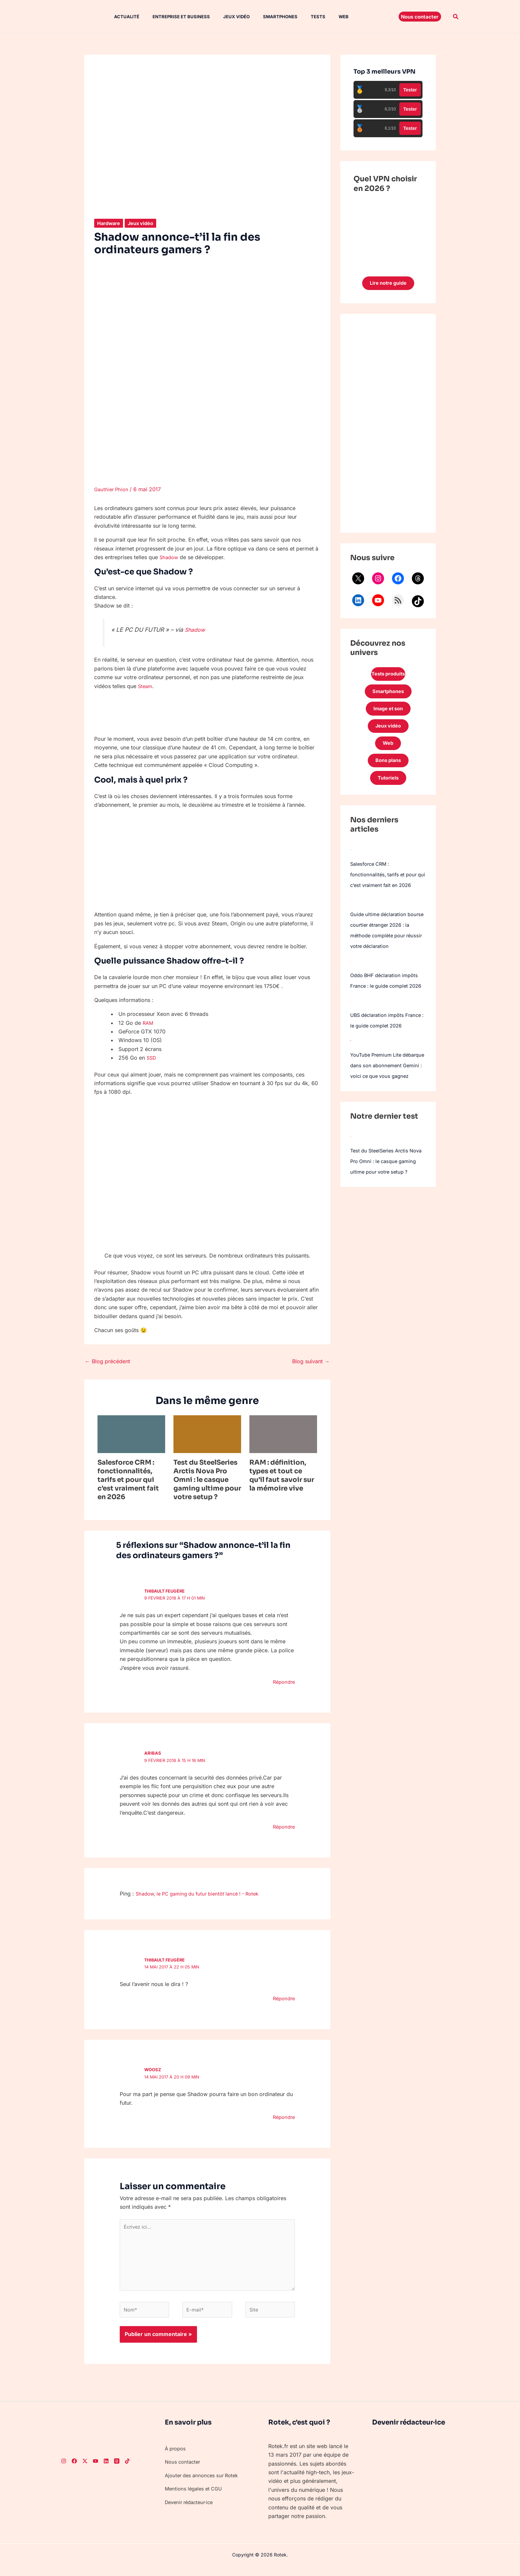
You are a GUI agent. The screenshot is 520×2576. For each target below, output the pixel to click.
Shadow (170, 557)
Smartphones (265, 16)
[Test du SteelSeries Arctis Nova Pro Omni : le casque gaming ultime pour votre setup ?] (350, 1190)
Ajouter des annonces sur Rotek (204, 2484)
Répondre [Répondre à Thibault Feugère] (283, 1681)
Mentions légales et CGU (196, 2497)
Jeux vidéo (224, 16)
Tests (300, 16)
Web (324, 16)
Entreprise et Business (172, 16)
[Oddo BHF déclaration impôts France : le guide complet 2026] (350, 983)
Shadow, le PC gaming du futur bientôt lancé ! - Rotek (203, 1893)
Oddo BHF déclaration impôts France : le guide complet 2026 (387, 1008)
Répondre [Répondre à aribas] (283, 1826)
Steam (146, 686)
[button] (420, 17)
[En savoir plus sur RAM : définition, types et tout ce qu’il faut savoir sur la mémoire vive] (283, 1433)
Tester (410, 89)
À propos (176, 2457)
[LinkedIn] (106, 2469)
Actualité (120, 16)
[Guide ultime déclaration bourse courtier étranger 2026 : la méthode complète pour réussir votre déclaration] (350, 922)
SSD (152, 1057)
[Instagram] (63, 2469)
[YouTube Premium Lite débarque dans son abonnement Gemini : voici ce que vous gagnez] (350, 1084)
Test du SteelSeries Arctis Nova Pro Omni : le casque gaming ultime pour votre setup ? (207, 1479)
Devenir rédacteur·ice (191, 2510)
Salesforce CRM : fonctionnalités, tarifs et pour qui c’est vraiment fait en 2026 (128, 1479)
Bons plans (388, 770)
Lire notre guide (388, 284)
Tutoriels (388, 789)
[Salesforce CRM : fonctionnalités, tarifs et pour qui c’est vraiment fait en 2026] (350, 861)
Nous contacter (184, 2470)
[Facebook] (74, 2469)
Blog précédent (107, 1361)
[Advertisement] (388, 424)
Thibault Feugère (166, 1591)
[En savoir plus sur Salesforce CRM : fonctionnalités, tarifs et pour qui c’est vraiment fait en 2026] (131, 1433)
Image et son (388, 714)
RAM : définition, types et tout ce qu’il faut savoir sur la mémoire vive (281, 1475)
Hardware (110, 223)
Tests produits (388, 676)
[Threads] (116, 2469)
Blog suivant (311, 1361)
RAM (148, 1023)
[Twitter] (85, 2469)
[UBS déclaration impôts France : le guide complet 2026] (350, 1033)
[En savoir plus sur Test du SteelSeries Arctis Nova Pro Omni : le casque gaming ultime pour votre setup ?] (207, 1433)
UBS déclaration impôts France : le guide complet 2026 (382, 1059)
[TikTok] (127, 2469)
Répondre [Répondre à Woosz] (283, 2117)
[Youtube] (95, 2469)
